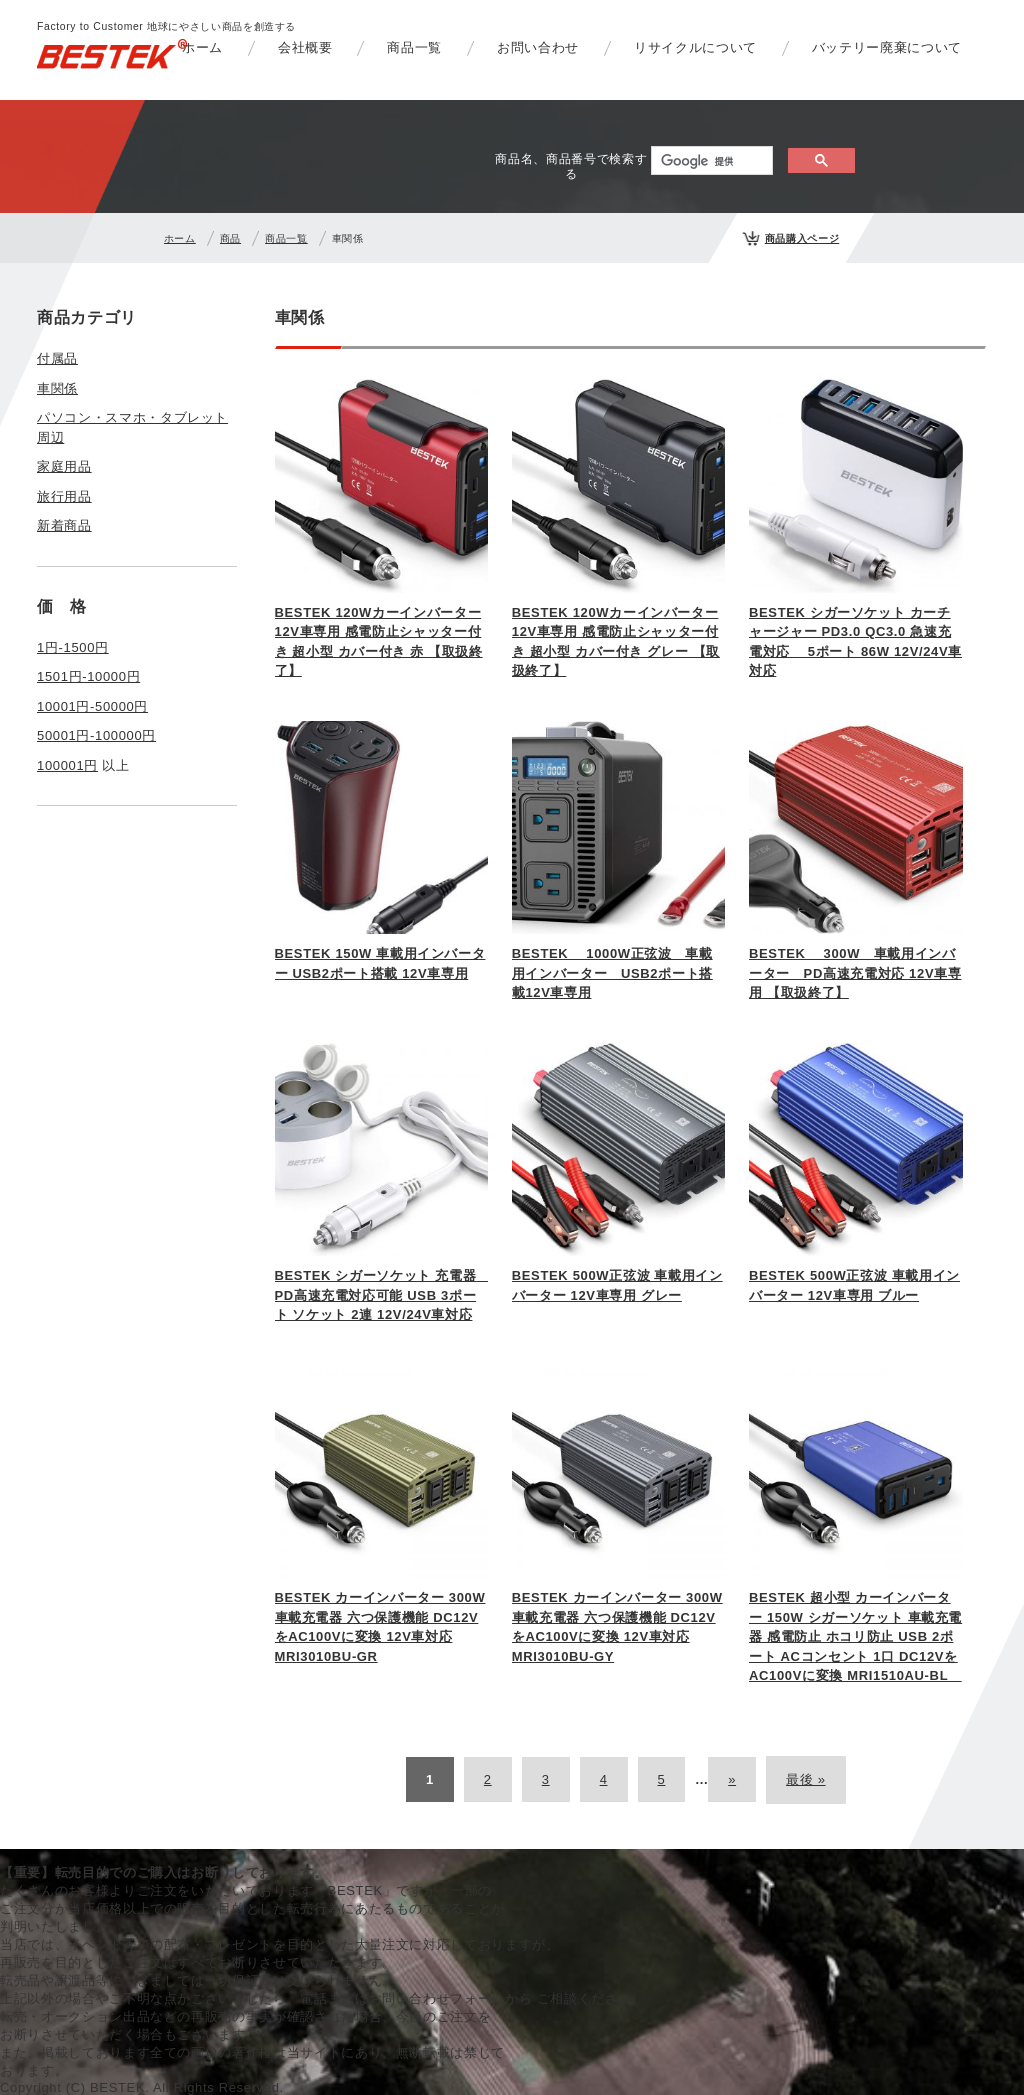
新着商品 (64, 525)
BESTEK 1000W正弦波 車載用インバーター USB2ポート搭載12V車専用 (612, 973)
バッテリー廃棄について (887, 47)
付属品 (57, 358)
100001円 (67, 765)
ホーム (202, 47)
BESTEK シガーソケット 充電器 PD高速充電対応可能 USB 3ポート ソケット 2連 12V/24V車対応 (382, 1295)
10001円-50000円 (92, 706)
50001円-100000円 (96, 735)
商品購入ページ (802, 238)
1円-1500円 (73, 647)
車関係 (57, 388)
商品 (230, 238)
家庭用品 (64, 466)
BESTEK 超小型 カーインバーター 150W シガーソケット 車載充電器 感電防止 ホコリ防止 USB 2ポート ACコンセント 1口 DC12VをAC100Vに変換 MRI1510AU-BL (855, 1636)
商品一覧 (414, 47)
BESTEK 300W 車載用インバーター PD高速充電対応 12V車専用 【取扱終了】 (855, 973)
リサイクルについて (695, 47)
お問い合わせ (538, 47)
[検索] (710, 161)
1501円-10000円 (88, 676)
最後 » (805, 1779)
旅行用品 (64, 496)
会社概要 (305, 47)
